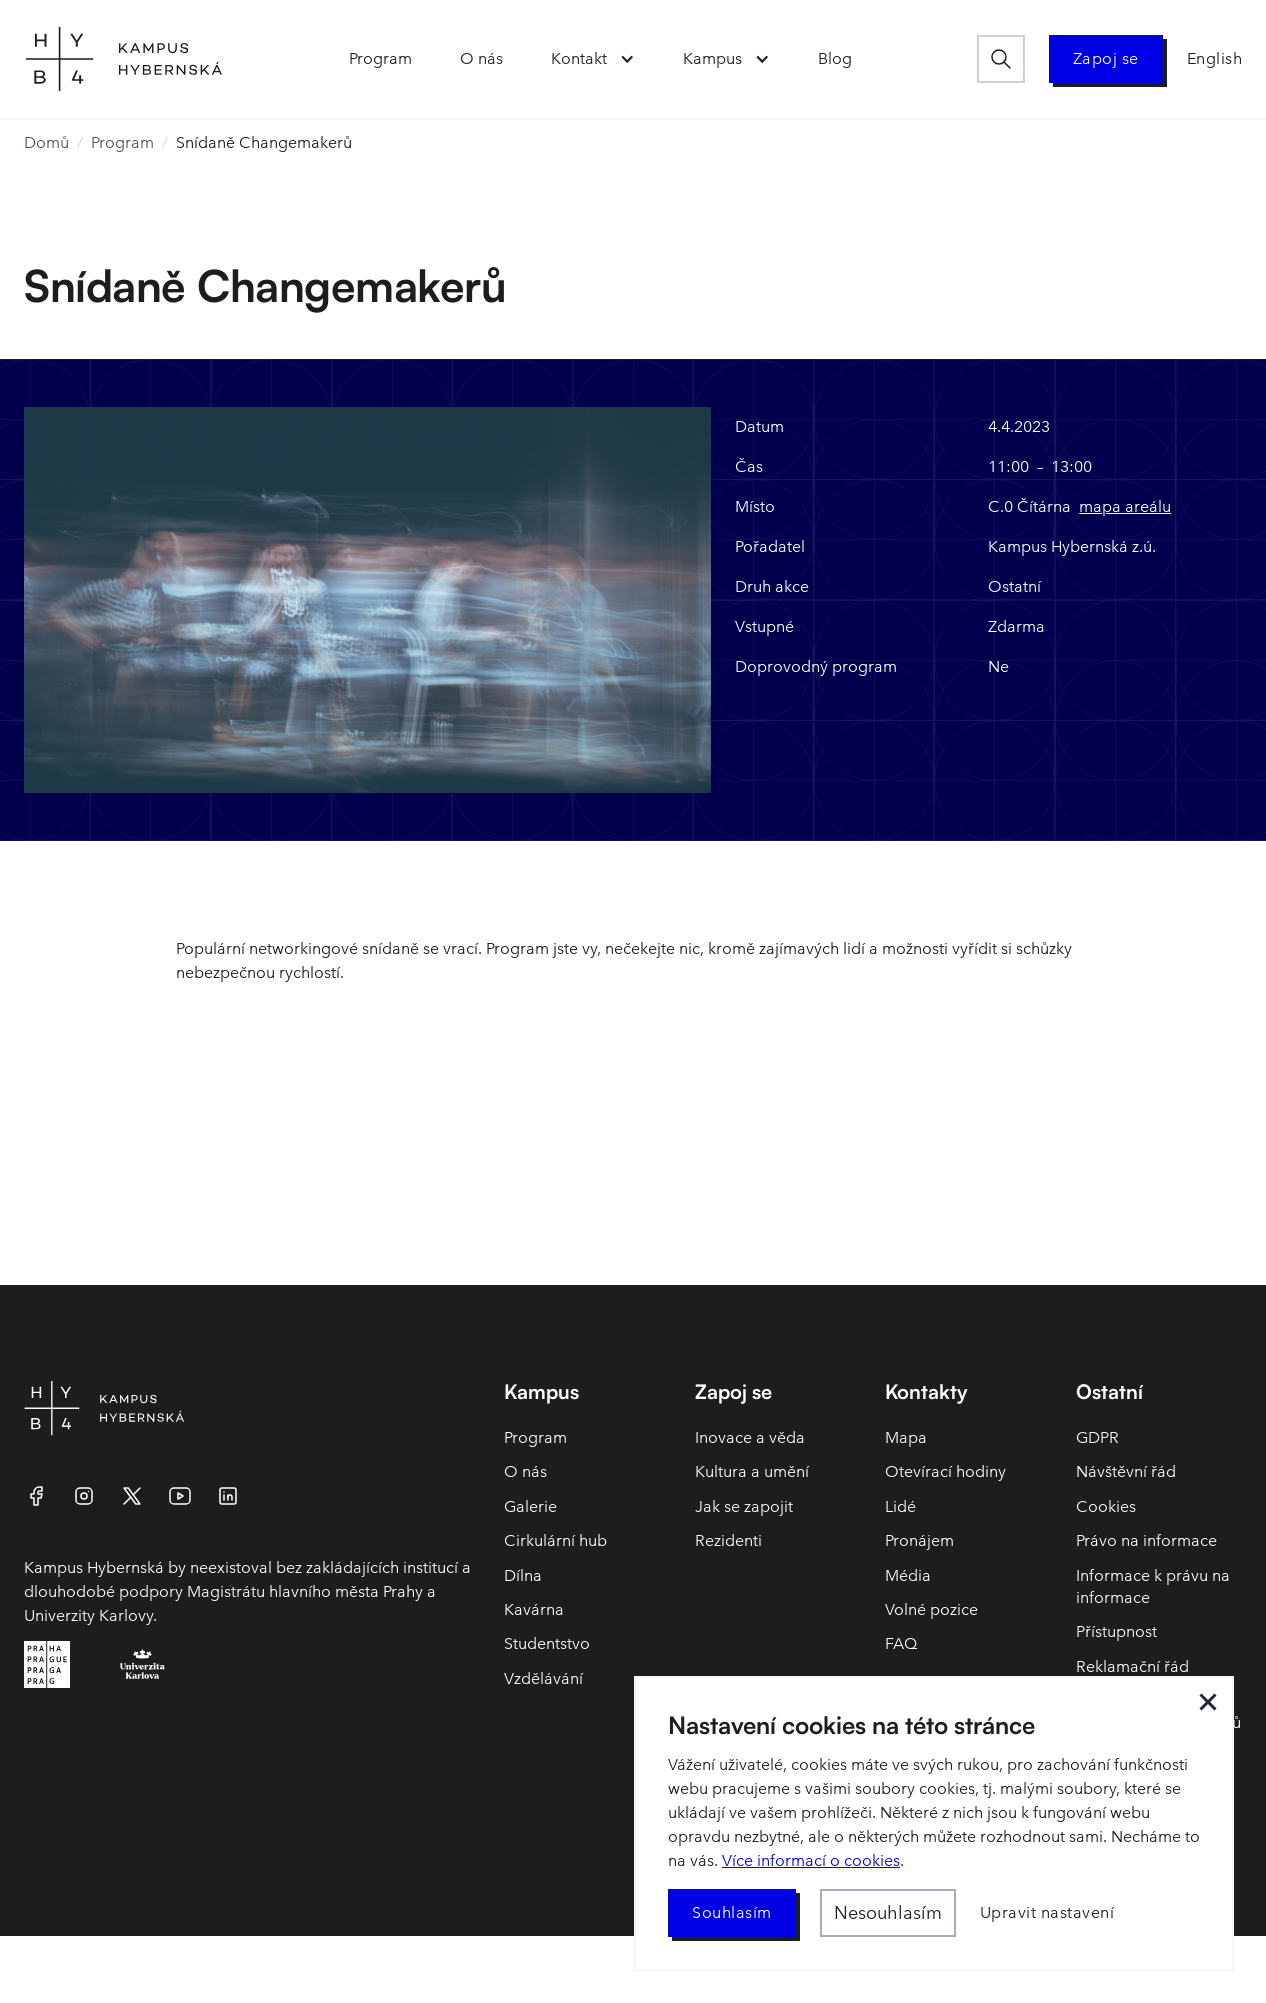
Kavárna (534, 1609)
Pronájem (919, 1540)
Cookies (1106, 1506)
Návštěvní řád (1126, 1471)
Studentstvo (547, 1643)
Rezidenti (728, 1540)
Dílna (523, 1575)
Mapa (906, 1437)
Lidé (900, 1506)
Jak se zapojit (744, 1506)
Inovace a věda (750, 1437)
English (1215, 58)
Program (122, 142)
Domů (46, 142)
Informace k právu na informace (1153, 1586)
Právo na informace (1146, 1540)
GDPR (1097, 1437)
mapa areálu (1125, 506)
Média (908, 1575)
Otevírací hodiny (945, 1471)
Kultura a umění (752, 1471)
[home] (124, 59)
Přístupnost (1116, 1631)
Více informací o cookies (811, 1860)
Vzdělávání (543, 1678)
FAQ (901, 1643)
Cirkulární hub (555, 1540)
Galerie (530, 1506)
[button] (593, 59)
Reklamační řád (1132, 1666)
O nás (525, 1471)
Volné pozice (931, 1609)
